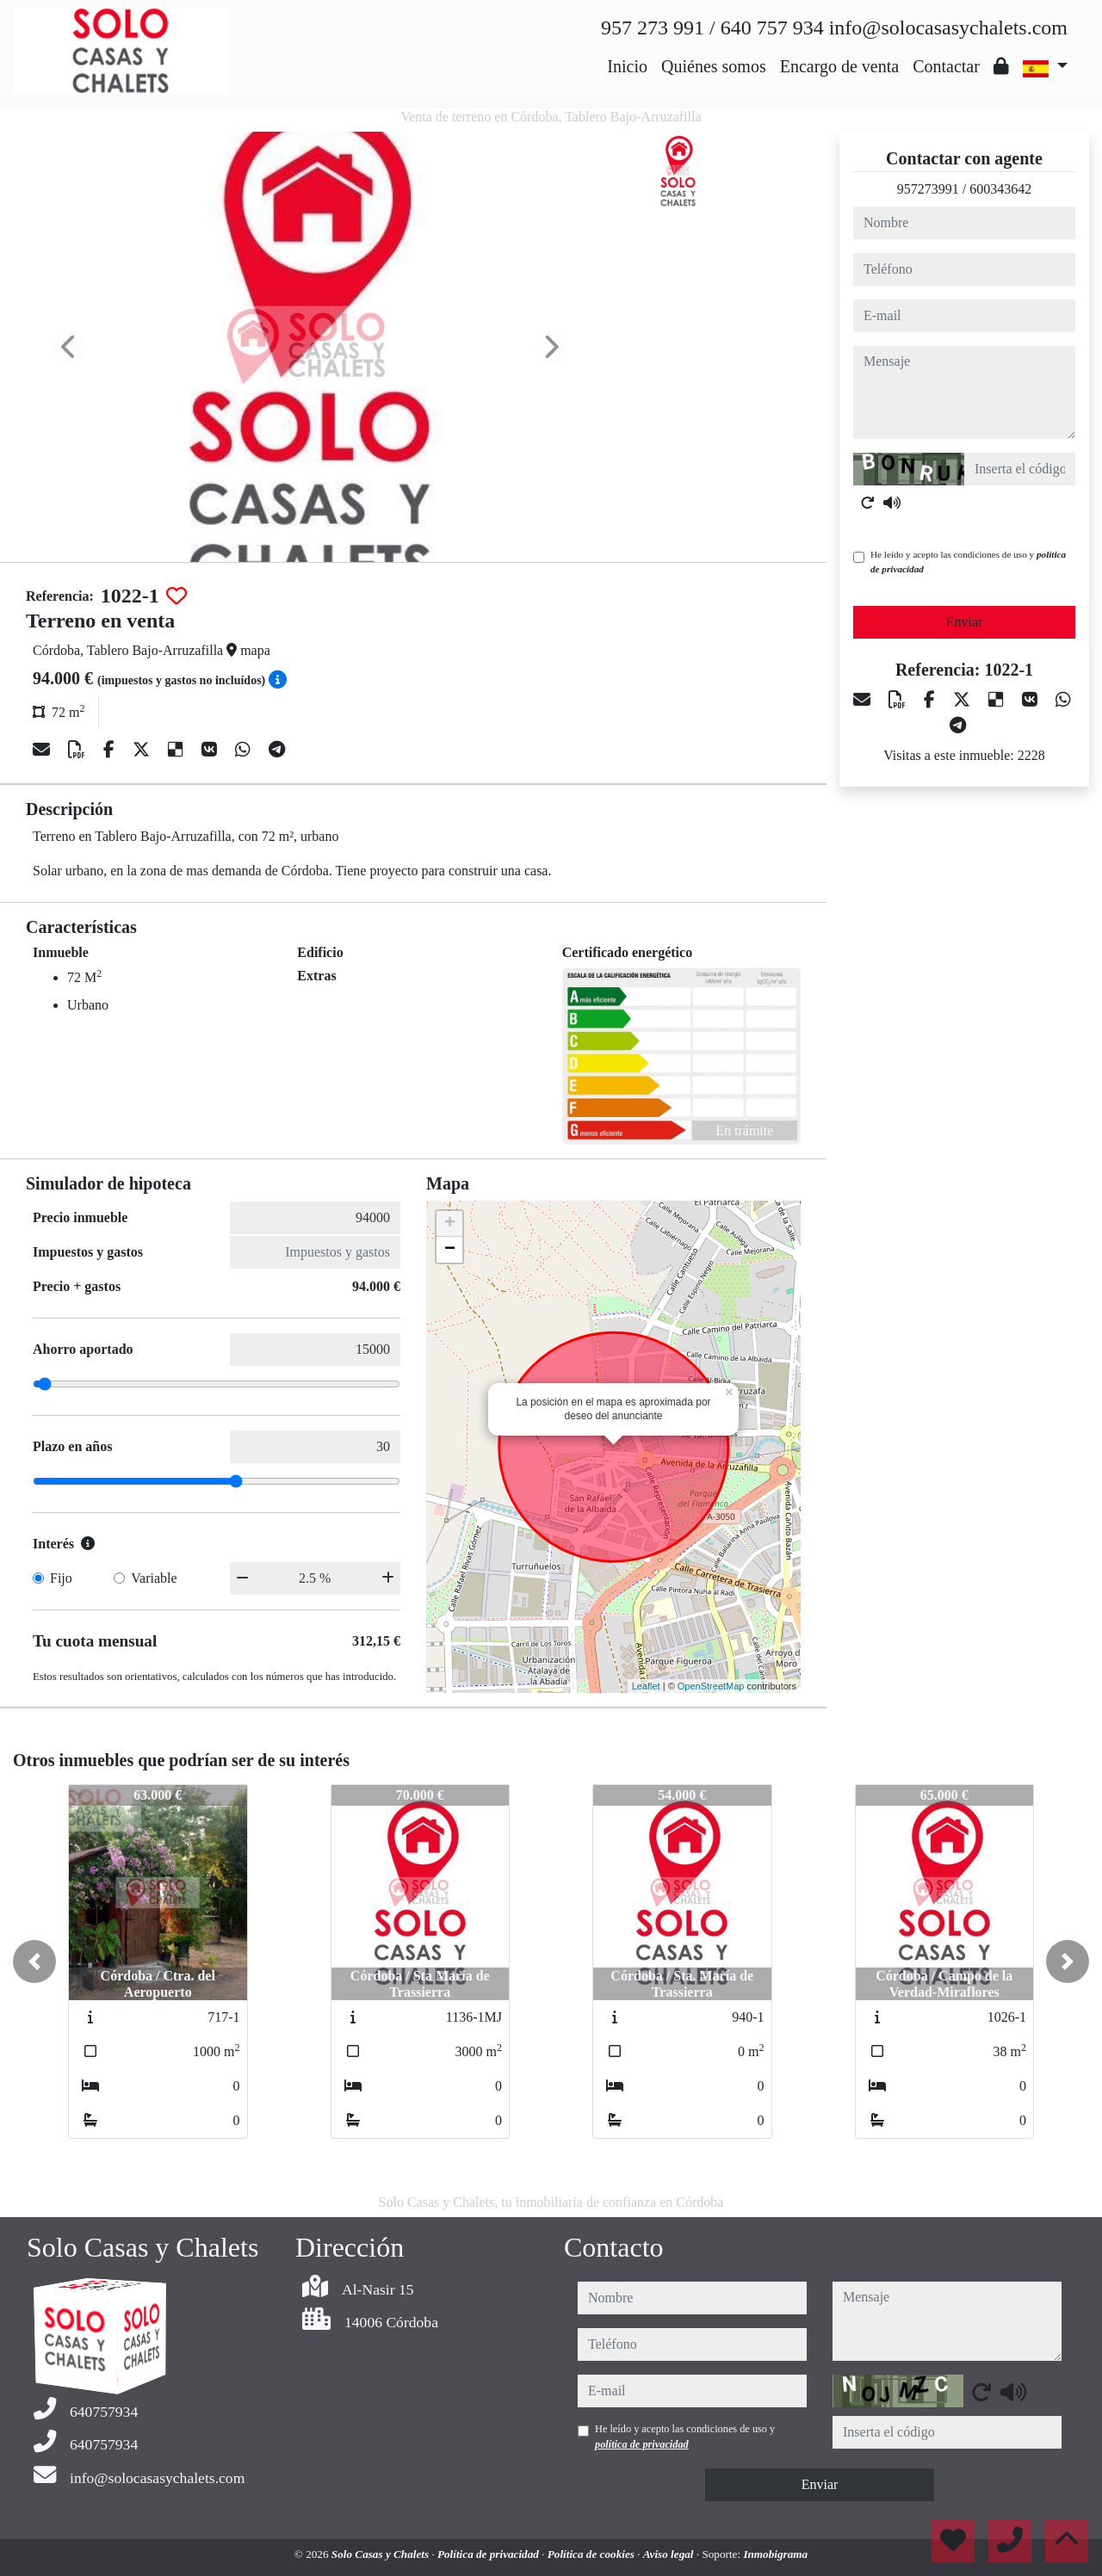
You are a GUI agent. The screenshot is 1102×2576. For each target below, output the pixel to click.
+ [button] (449, 1224)
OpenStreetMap (711, 1686)
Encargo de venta (839, 66)
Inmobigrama (775, 2554)
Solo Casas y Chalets (381, 2554)
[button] (34, 1961)
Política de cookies (592, 2554)
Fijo (61, 1578)
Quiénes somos (713, 66)
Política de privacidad (489, 2554)
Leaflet (646, 1686)
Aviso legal (669, 2554)
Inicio (627, 66)
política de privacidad (642, 2444)
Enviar (964, 622)
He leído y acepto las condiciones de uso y (968, 561)
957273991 (928, 189)
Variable (153, 1578)
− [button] (449, 1250)
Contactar (946, 66)
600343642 (1000, 189)
